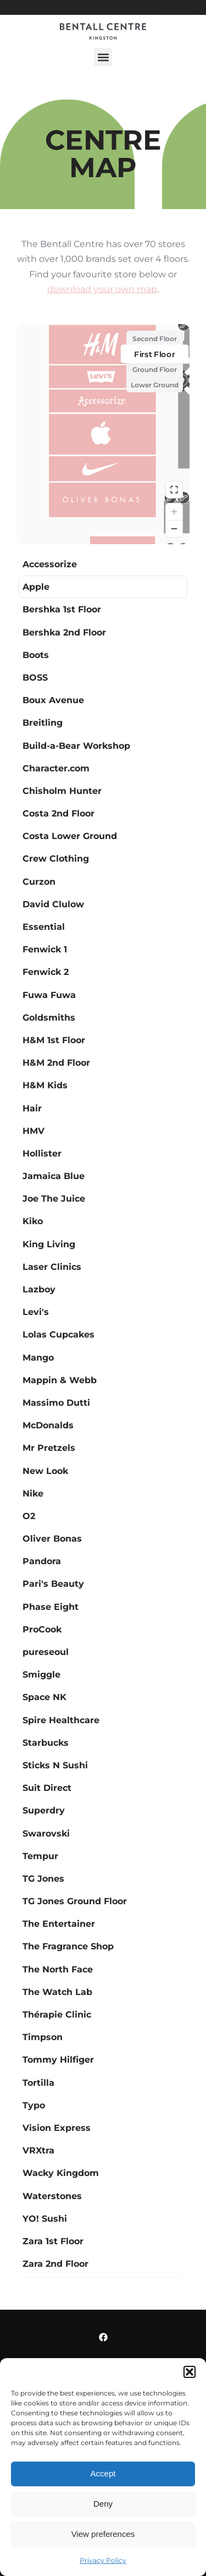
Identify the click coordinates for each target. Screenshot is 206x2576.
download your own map (102, 289)
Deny (103, 2503)
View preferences (103, 2534)
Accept (103, 2473)
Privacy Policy (103, 2560)
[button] (189, 2371)
